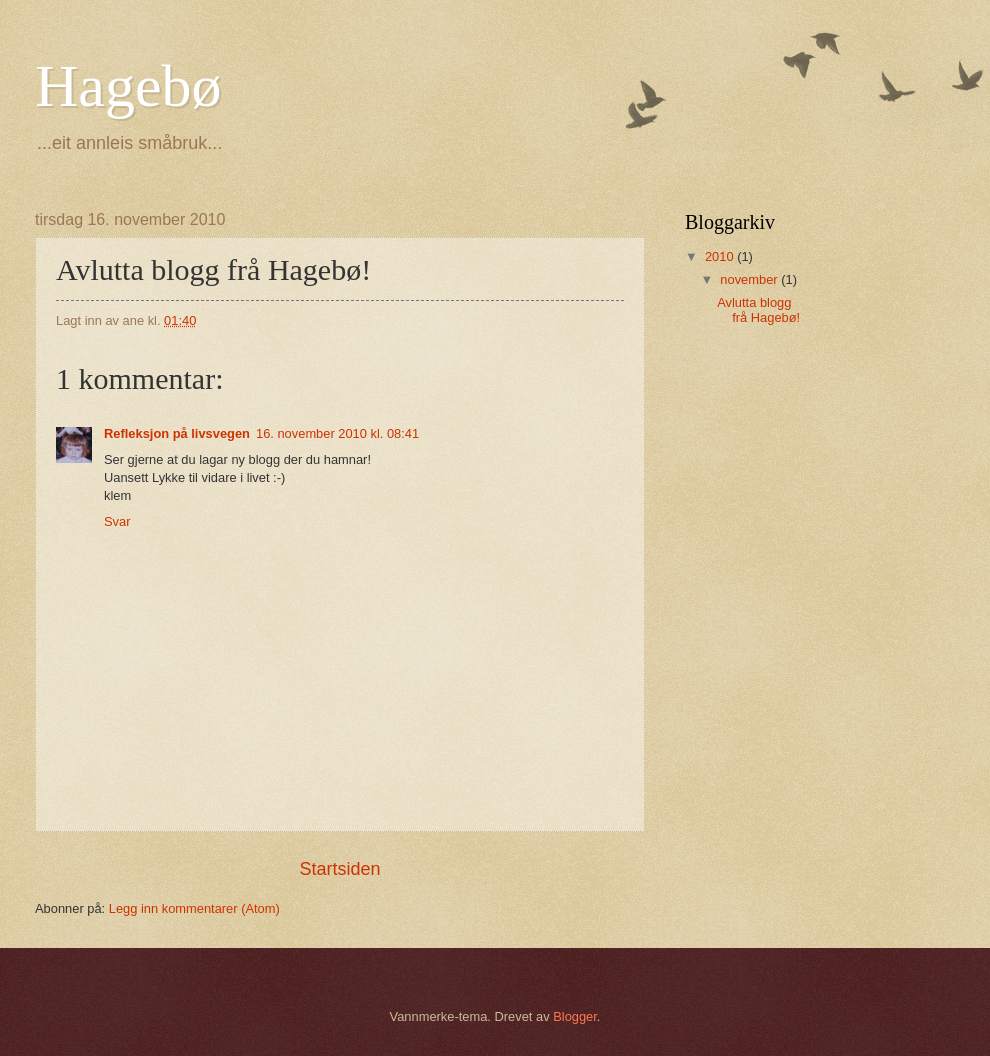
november (750, 279)
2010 (721, 256)
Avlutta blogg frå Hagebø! (758, 310)
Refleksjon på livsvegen (177, 433)
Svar (117, 521)
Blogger (575, 1016)
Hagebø (128, 86)
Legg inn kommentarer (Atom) (194, 908)
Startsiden (339, 869)
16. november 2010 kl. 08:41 (337, 433)
